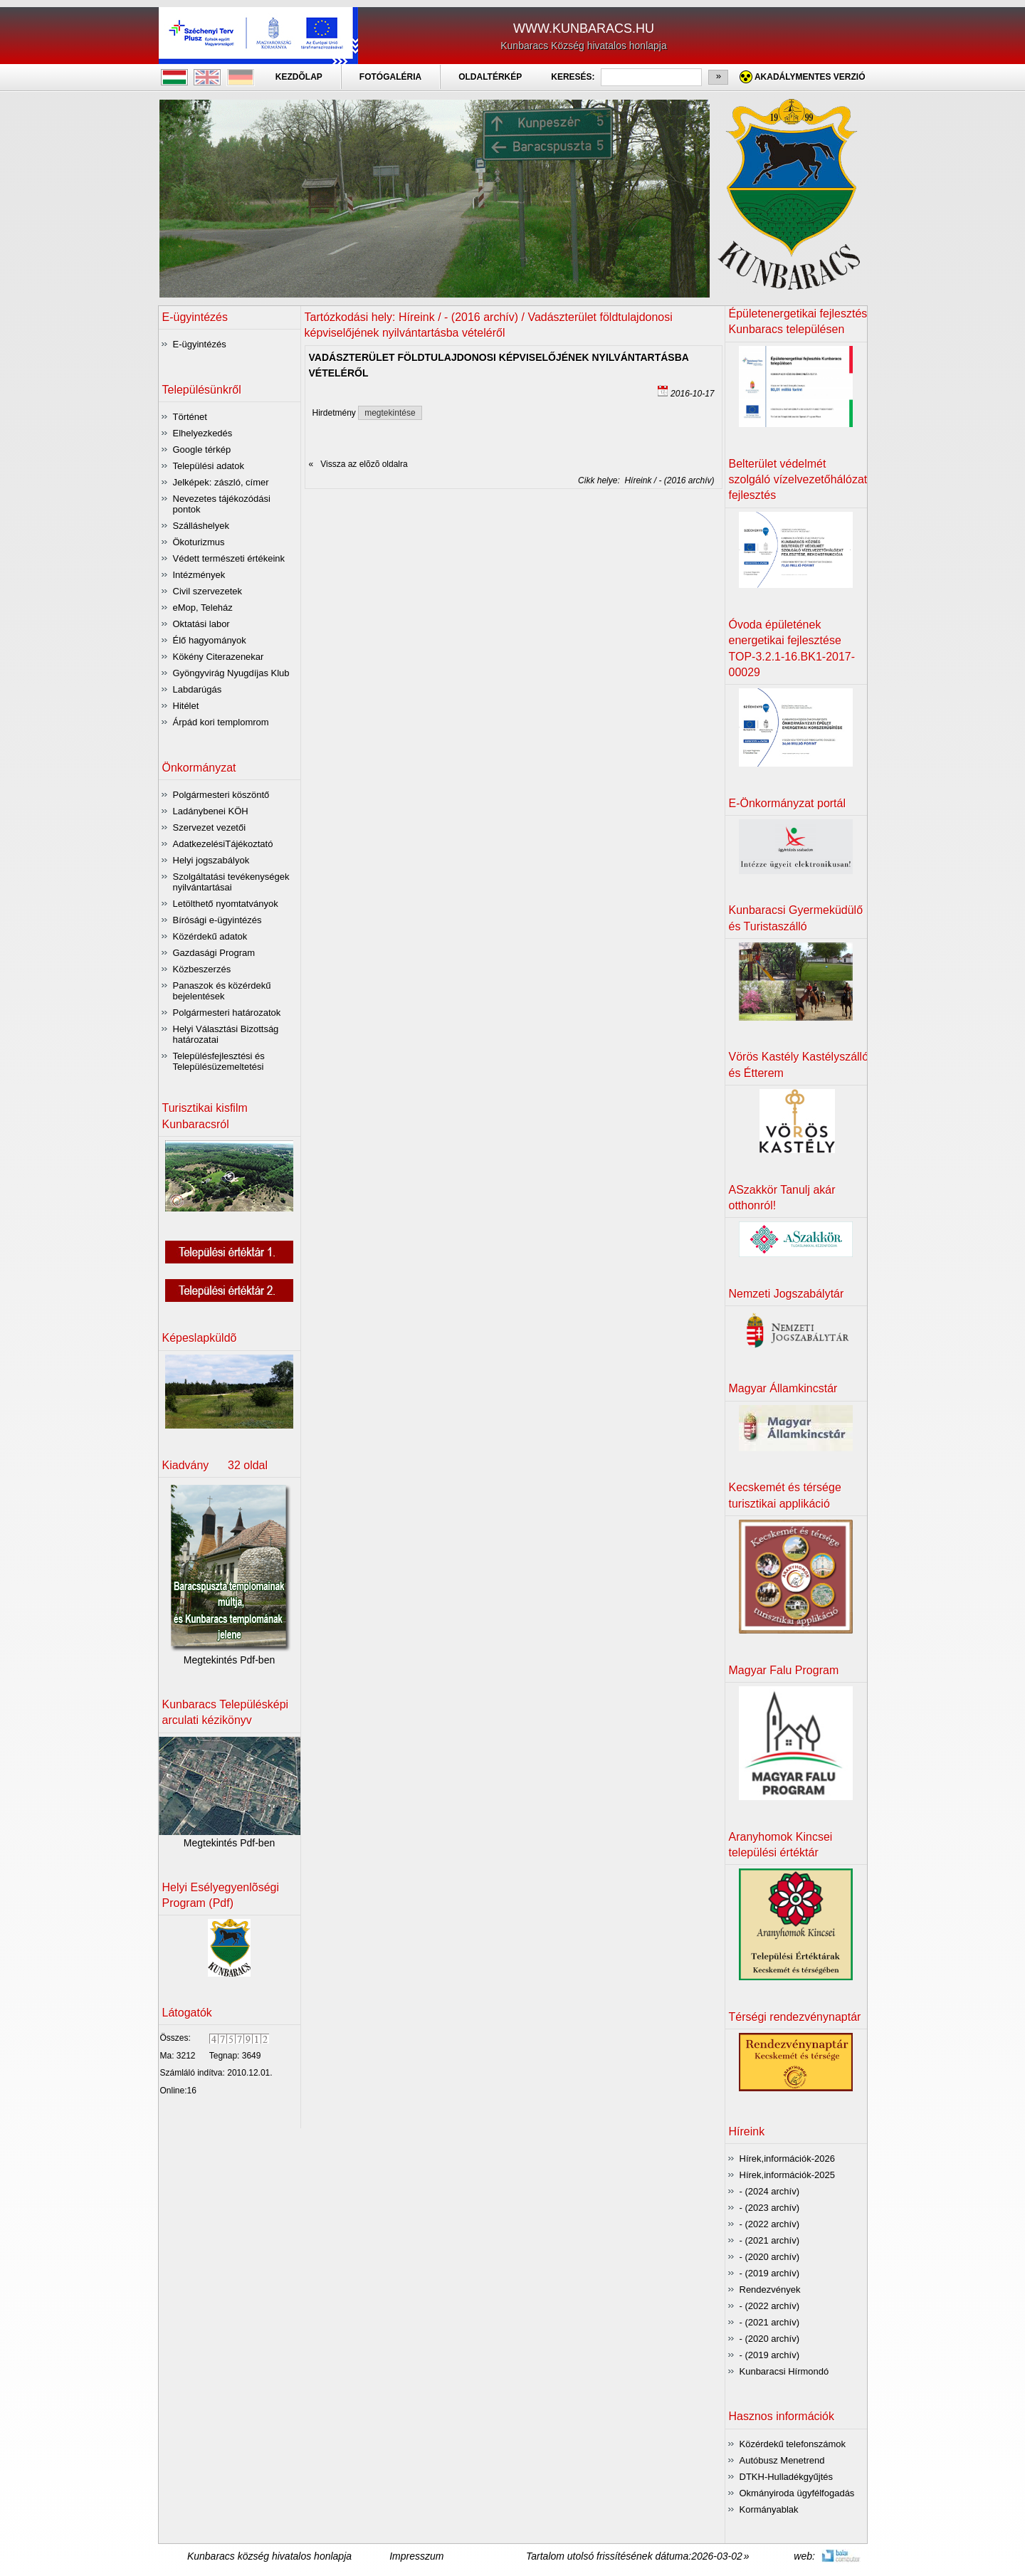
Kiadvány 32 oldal (215, 1465)
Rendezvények (770, 2289)
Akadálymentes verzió (810, 77)
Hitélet (186, 705)
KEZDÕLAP (298, 77)
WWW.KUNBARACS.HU (583, 28)
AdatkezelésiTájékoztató (223, 843)
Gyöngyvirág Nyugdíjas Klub (231, 673)
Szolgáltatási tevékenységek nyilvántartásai (231, 882)
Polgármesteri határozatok (227, 1012)
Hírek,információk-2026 (787, 2158)
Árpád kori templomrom (221, 722)
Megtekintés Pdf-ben (229, 1660)
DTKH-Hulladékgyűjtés (787, 2476)
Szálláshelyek (201, 525)
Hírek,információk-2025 (787, 2175)
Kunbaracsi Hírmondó (784, 2371)
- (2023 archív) (770, 2207)
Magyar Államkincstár (783, 1388)
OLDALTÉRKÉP (490, 77)
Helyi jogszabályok (211, 860)
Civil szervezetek (208, 591)
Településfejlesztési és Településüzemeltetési (219, 1061)
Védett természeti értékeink (229, 558)
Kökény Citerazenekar (218, 656)
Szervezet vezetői (209, 827)
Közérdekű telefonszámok (793, 2444)
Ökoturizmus (199, 542)
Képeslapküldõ (199, 1338)
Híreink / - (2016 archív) (667, 480)
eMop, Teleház (203, 607)
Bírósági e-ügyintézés (217, 920)
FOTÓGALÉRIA (390, 77)
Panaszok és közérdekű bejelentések (222, 991)
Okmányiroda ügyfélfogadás (797, 2493)
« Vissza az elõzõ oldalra (358, 464)
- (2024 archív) (770, 2191)
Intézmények (199, 574)
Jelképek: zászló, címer (221, 482)
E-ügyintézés (199, 344)
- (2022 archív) (770, 2224)
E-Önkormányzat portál (787, 803)
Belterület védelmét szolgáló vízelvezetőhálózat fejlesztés (798, 480)
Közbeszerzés (202, 969)
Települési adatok (208, 466)
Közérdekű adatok (210, 936)
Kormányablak (769, 2509)
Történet (190, 416)
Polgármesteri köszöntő (221, 794)
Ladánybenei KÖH (210, 811)
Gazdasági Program (214, 952)
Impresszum (416, 2556)
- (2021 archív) (770, 2240)
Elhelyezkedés (203, 433)
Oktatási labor (201, 624)
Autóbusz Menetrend (782, 2460)
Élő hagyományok (209, 640)
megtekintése (389, 413)
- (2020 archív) (770, 2256)
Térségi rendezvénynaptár (795, 2017)
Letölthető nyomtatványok (225, 903)
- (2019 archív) (770, 2273)
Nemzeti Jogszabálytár (786, 1294)
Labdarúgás (197, 689)
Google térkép (202, 449)
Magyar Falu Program (784, 1670)
